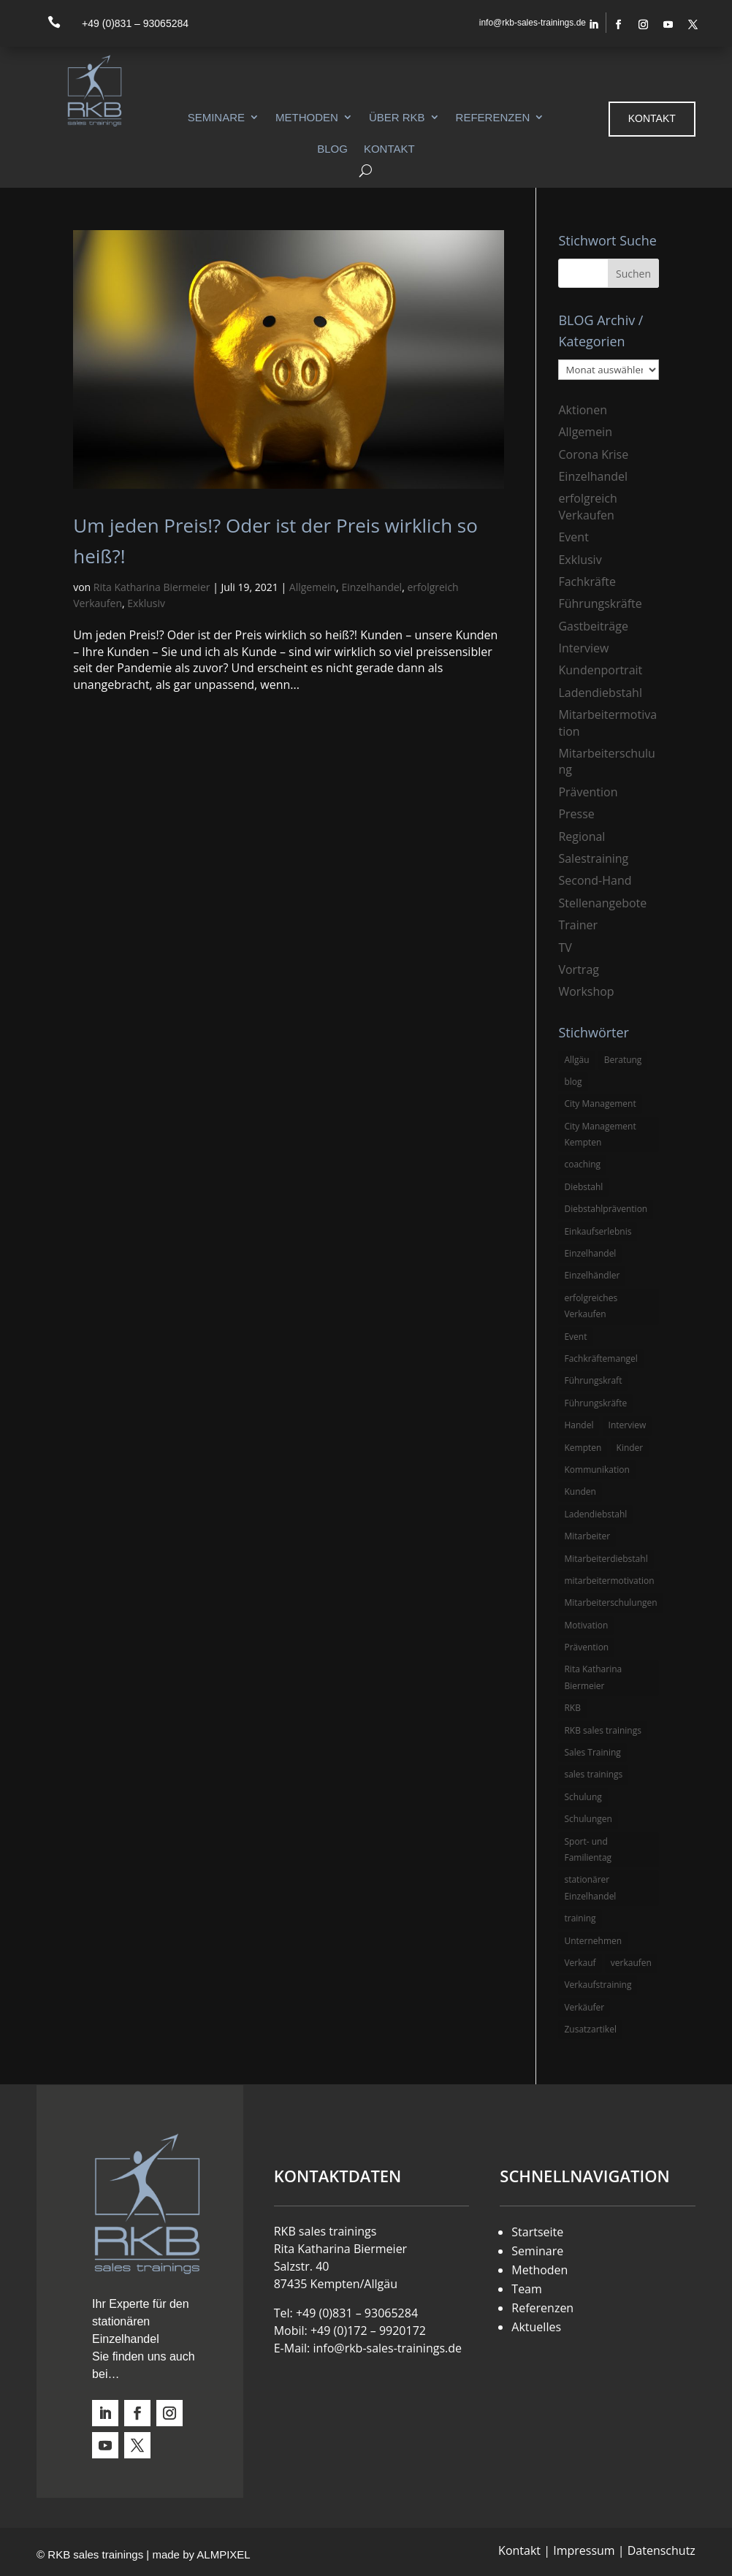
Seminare (216, 117)
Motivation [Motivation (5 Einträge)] (586, 1625)
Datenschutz (661, 2550)
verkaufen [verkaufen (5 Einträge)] (631, 1962)
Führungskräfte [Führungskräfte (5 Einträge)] (595, 1403)
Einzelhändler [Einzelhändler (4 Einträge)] (591, 1275)
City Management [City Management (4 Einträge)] (600, 1103)
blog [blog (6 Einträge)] (573, 1081)
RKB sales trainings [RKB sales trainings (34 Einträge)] (602, 1730)
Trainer (578, 925)
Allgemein (312, 587)
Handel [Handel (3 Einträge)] (578, 1425)
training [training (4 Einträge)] (579, 1918)
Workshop (586, 991)
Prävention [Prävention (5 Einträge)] (586, 1647)
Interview (583, 648)
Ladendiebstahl (600, 693)
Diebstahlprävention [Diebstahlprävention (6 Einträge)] (605, 1209)
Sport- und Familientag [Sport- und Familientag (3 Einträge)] (587, 1849)
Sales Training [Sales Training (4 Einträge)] (592, 1752)
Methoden (306, 117)
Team (526, 2289)
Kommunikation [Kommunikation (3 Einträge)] (596, 1469)
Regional (581, 836)
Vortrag (578, 969)
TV (564, 948)
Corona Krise (593, 454)
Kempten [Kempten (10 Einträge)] (582, 1447)
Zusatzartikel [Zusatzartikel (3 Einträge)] (590, 2029)
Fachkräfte (587, 581)
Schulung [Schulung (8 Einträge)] (582, 1797)
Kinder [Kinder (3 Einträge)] (630, 1447)
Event (573, 537)
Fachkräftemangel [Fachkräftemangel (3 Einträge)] (600, 1358)
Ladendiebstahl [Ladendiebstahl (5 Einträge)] (595, 1514)
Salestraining (593, 858)
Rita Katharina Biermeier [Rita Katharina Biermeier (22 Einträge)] (593, 1677)
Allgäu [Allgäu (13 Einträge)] (576, 1059)
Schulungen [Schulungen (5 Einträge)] (587, 1819)
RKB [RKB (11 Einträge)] (572, 1708)
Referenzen (493, 117)
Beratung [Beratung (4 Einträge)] (623, 1059)
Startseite (537, 2232)
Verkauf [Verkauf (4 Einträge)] (579, 1962)
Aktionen (582, 410)
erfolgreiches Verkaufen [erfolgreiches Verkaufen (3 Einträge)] (590, 1306)
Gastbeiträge (593, 626)
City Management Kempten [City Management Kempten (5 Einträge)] (600, 1134)
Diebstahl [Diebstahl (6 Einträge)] (583, 1187)
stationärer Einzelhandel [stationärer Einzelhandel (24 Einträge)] (590, 1887)
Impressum (583, 2550)
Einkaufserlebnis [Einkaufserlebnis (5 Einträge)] (597, 1231)
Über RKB (397, 117)
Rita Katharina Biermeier (152, 587)
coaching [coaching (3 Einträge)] (582, 1164)
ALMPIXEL (223, 2554)
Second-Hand (594, 880)
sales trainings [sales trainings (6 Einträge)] (593, 1774)
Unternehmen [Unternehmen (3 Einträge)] (593, 1941)
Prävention (587, 792)
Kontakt (389, 148)
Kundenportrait (600, 670)
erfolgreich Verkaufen (587, 506)
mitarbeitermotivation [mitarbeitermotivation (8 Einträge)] (609, 1580)
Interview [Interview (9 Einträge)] (628, 1425)
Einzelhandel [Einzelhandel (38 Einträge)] (590, 1253)
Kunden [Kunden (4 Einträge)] (580, 1491)
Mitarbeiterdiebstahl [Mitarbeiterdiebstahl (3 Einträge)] (605, 1558)
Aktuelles (536, 2327)
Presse (576, 814)
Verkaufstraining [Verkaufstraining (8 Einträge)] (597, 1984)
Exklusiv (146, 603)
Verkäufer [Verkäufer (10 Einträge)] (584, 2007)
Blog (332, 148)
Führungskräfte (599, 603)
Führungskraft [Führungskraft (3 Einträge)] (593, 1380)
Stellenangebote (602, 903)
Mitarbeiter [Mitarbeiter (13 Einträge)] (587, 1536)
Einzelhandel (371, 587)
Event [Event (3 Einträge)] (575, 1336)
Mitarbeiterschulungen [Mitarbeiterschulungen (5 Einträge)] (610, 1602)
